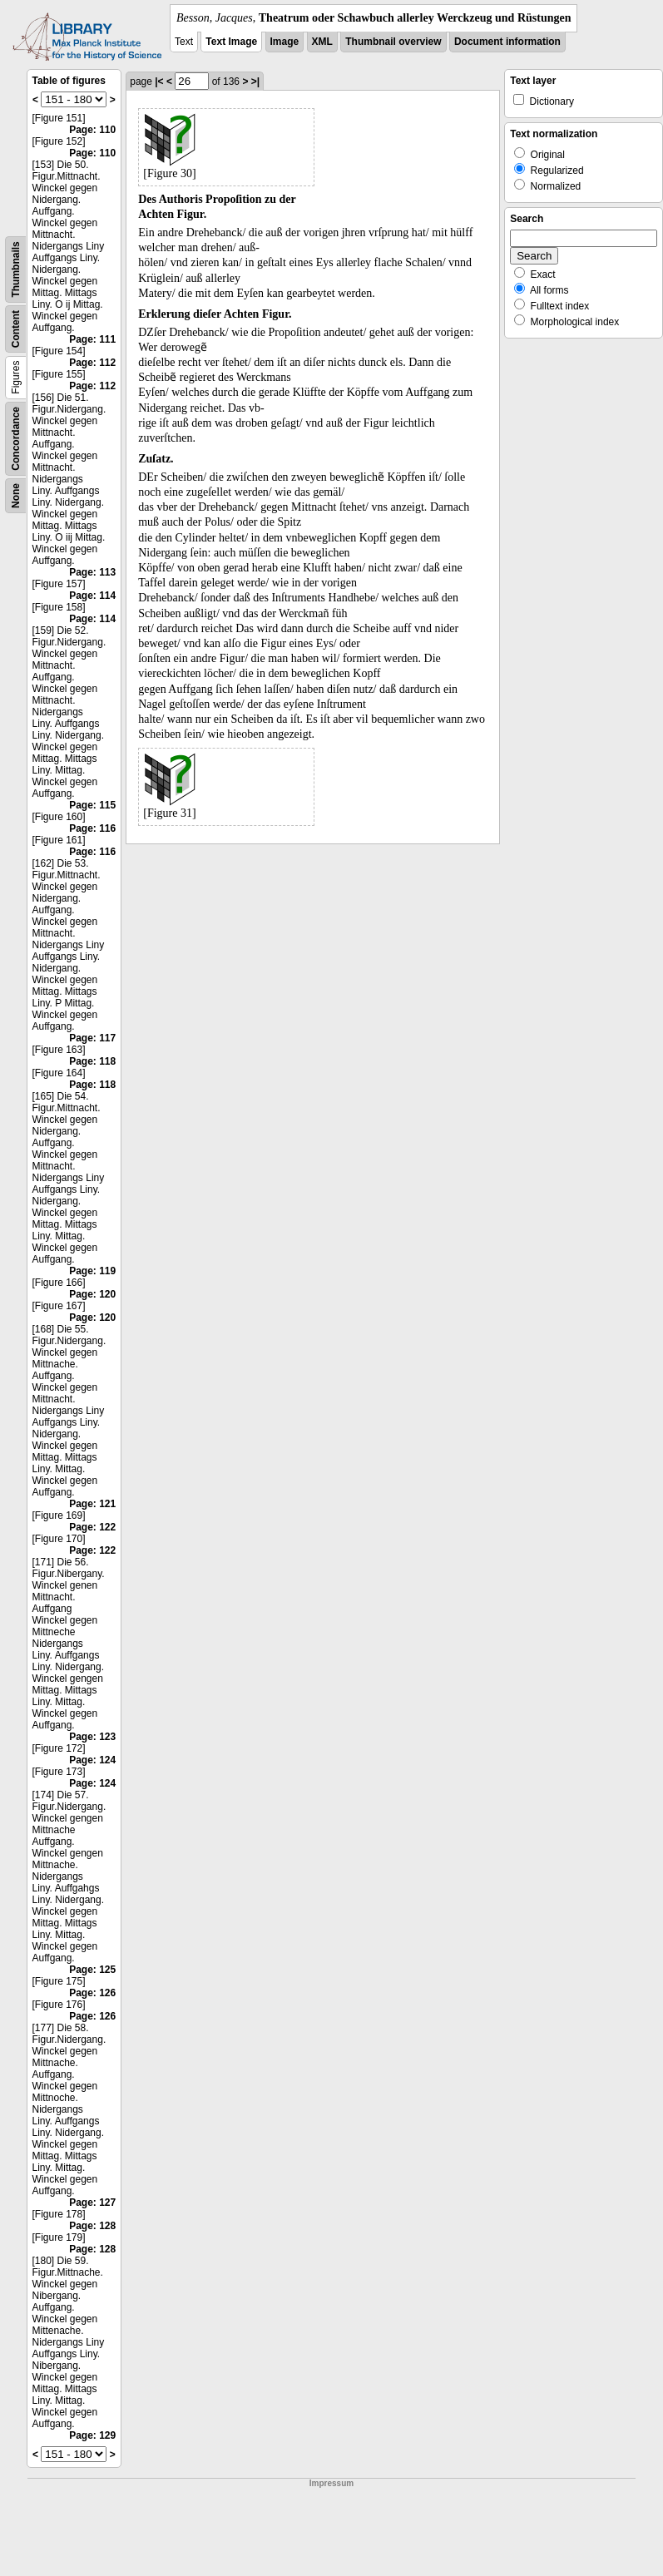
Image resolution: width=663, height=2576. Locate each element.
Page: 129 (92, 2435)
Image (284, 41)
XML (322, 41)
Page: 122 (92, 1527)
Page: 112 (92, 362)
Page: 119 (92, 1271)
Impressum (331, 2483)
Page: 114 (92, 595)
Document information (507, 41)
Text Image (231, 41)
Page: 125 (92, 1969)
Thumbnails (16, 269)
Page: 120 (92, 1294)
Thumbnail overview (393, 41)
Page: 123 (92, 1737)
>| (255, 81)
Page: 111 (92, 339)
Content (16, 329)
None (16, 495)
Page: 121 (92, 1504)
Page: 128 (92, 2226)
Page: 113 (92, 572)
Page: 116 (92, 828)
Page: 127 (92, 2202)
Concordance (16, 439)
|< (159, 81)
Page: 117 (92, 1038)
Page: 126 (92, 1993)
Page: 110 (92, 130)
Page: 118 (92, 1061)
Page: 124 (92, 1760)
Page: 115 (92, 805)
